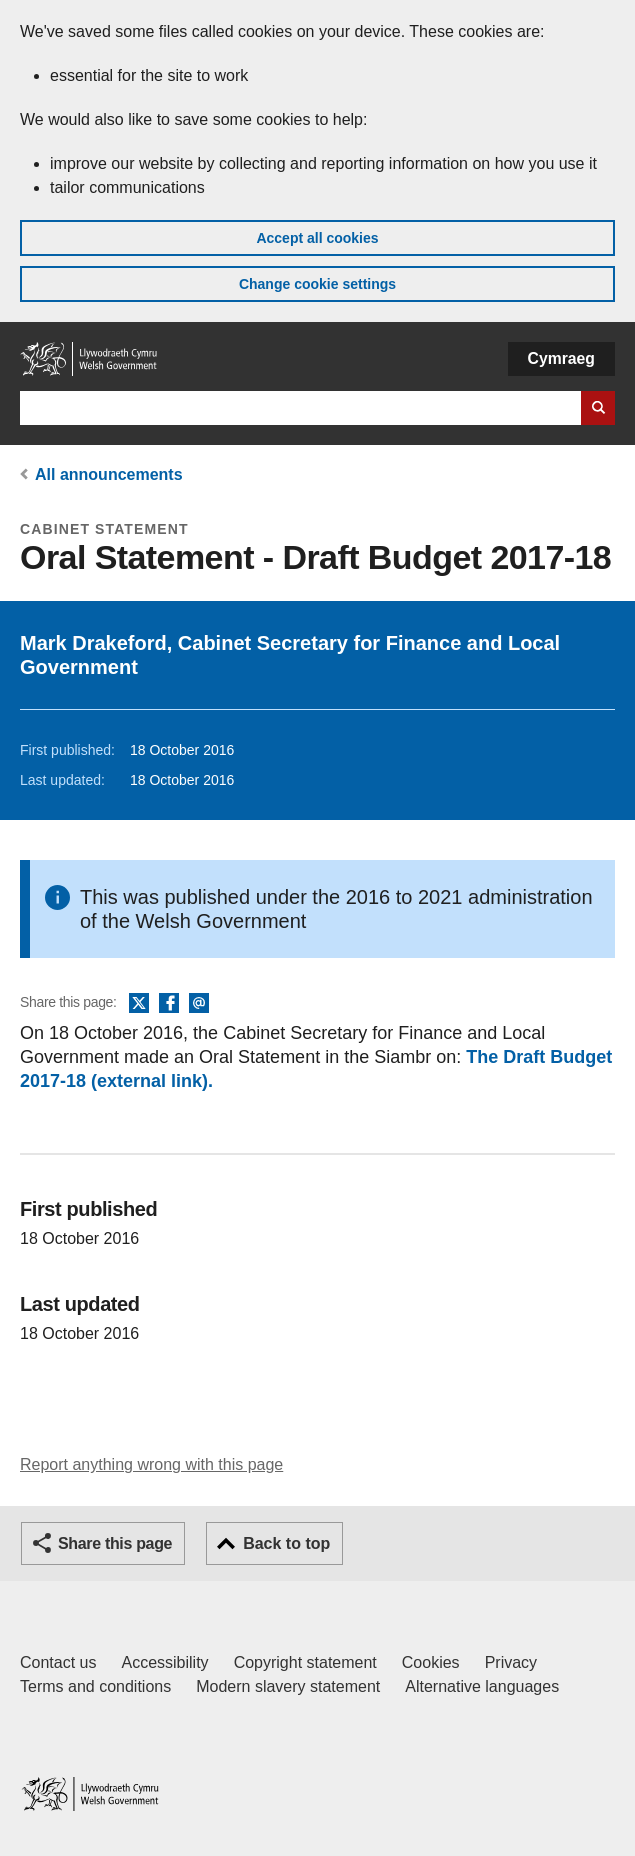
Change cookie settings (317, 284)
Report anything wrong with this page (151, 1464)
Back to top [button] (286, 1543)
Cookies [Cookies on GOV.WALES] (431, 1662)
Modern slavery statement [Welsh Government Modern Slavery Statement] (288, 1686)
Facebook (169, 1004)
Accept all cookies (317, 238)
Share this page (115, 1543)
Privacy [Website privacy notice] (511, 1662)
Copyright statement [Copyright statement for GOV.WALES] (305, 1662)
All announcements (109, 474)
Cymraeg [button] (561, 358)
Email (199, 1004)
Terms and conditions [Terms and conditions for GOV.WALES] (95, 1686)
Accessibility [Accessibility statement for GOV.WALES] (164, 1662)
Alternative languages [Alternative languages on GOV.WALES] (482, 1686)
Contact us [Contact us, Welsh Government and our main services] (58, 1662)
